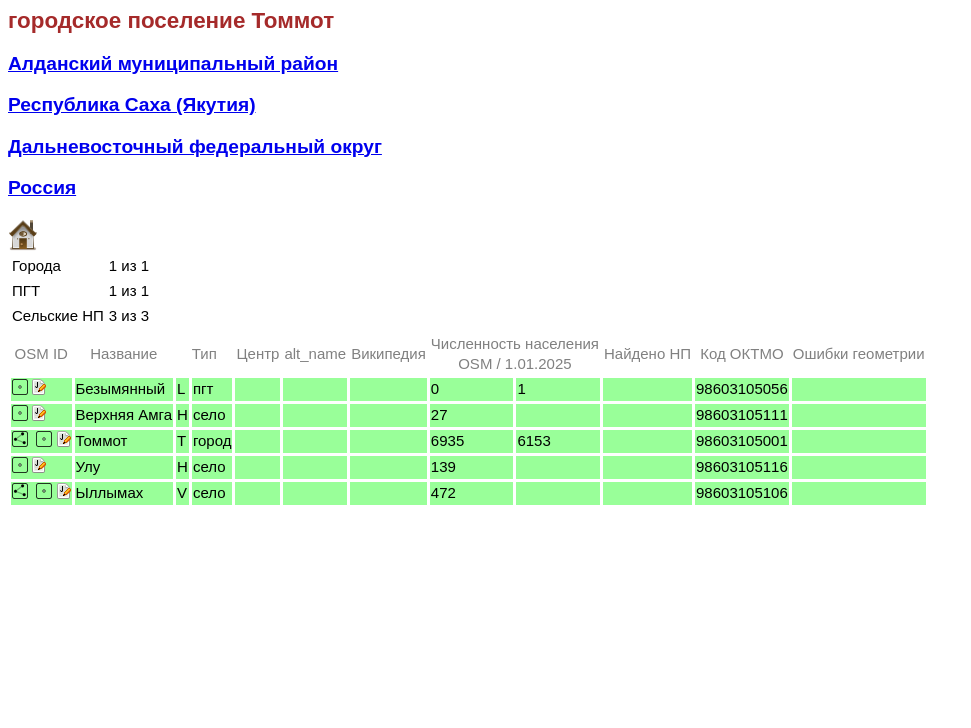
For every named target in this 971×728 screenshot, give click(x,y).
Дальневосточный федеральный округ (195, 146)
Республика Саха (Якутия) (132, 104)
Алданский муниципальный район (173, 63)
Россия (42, 187)
